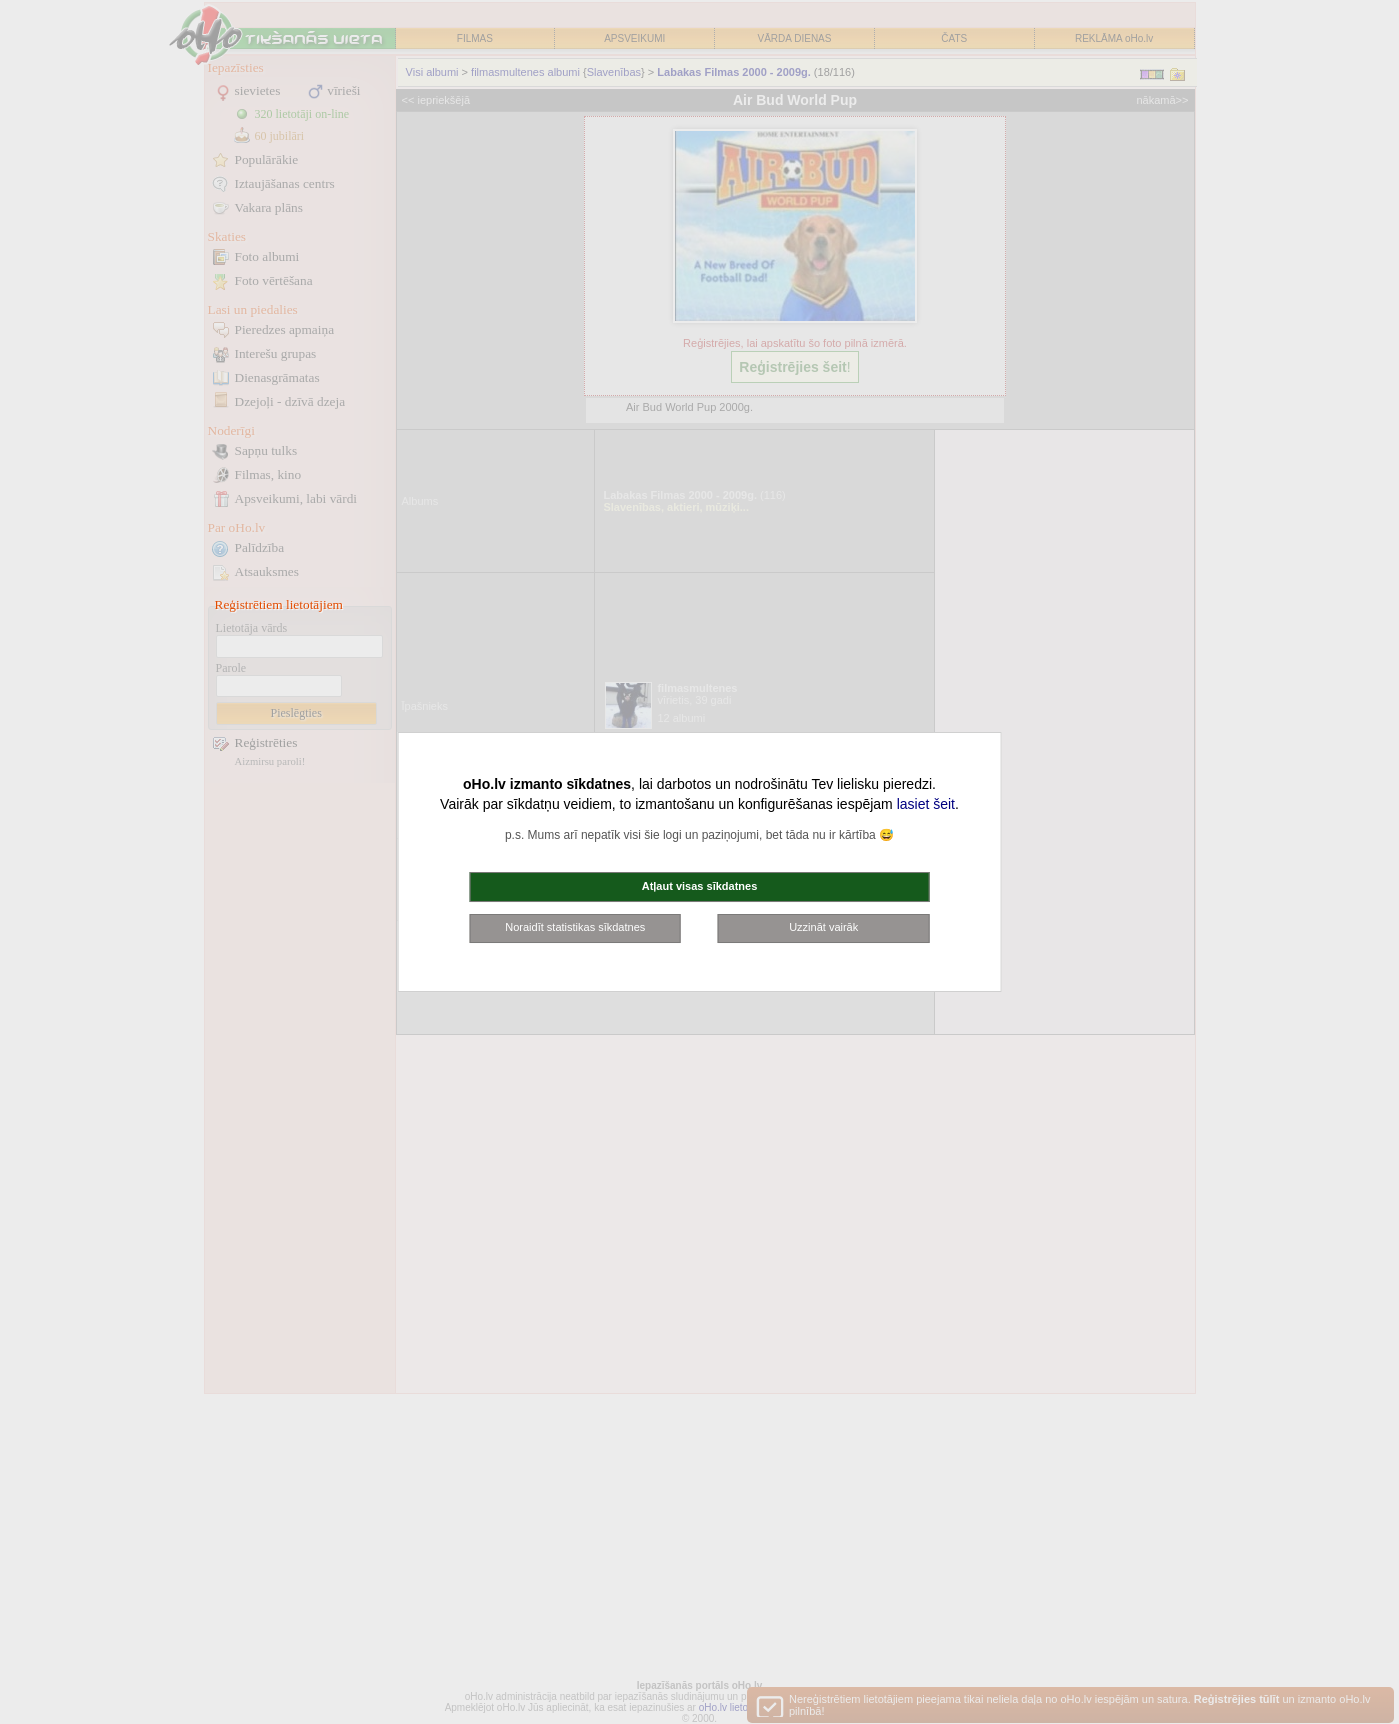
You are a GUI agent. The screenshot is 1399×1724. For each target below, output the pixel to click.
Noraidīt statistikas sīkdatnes (575, 927)
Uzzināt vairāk (823, 927)
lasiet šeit (926, 804)
